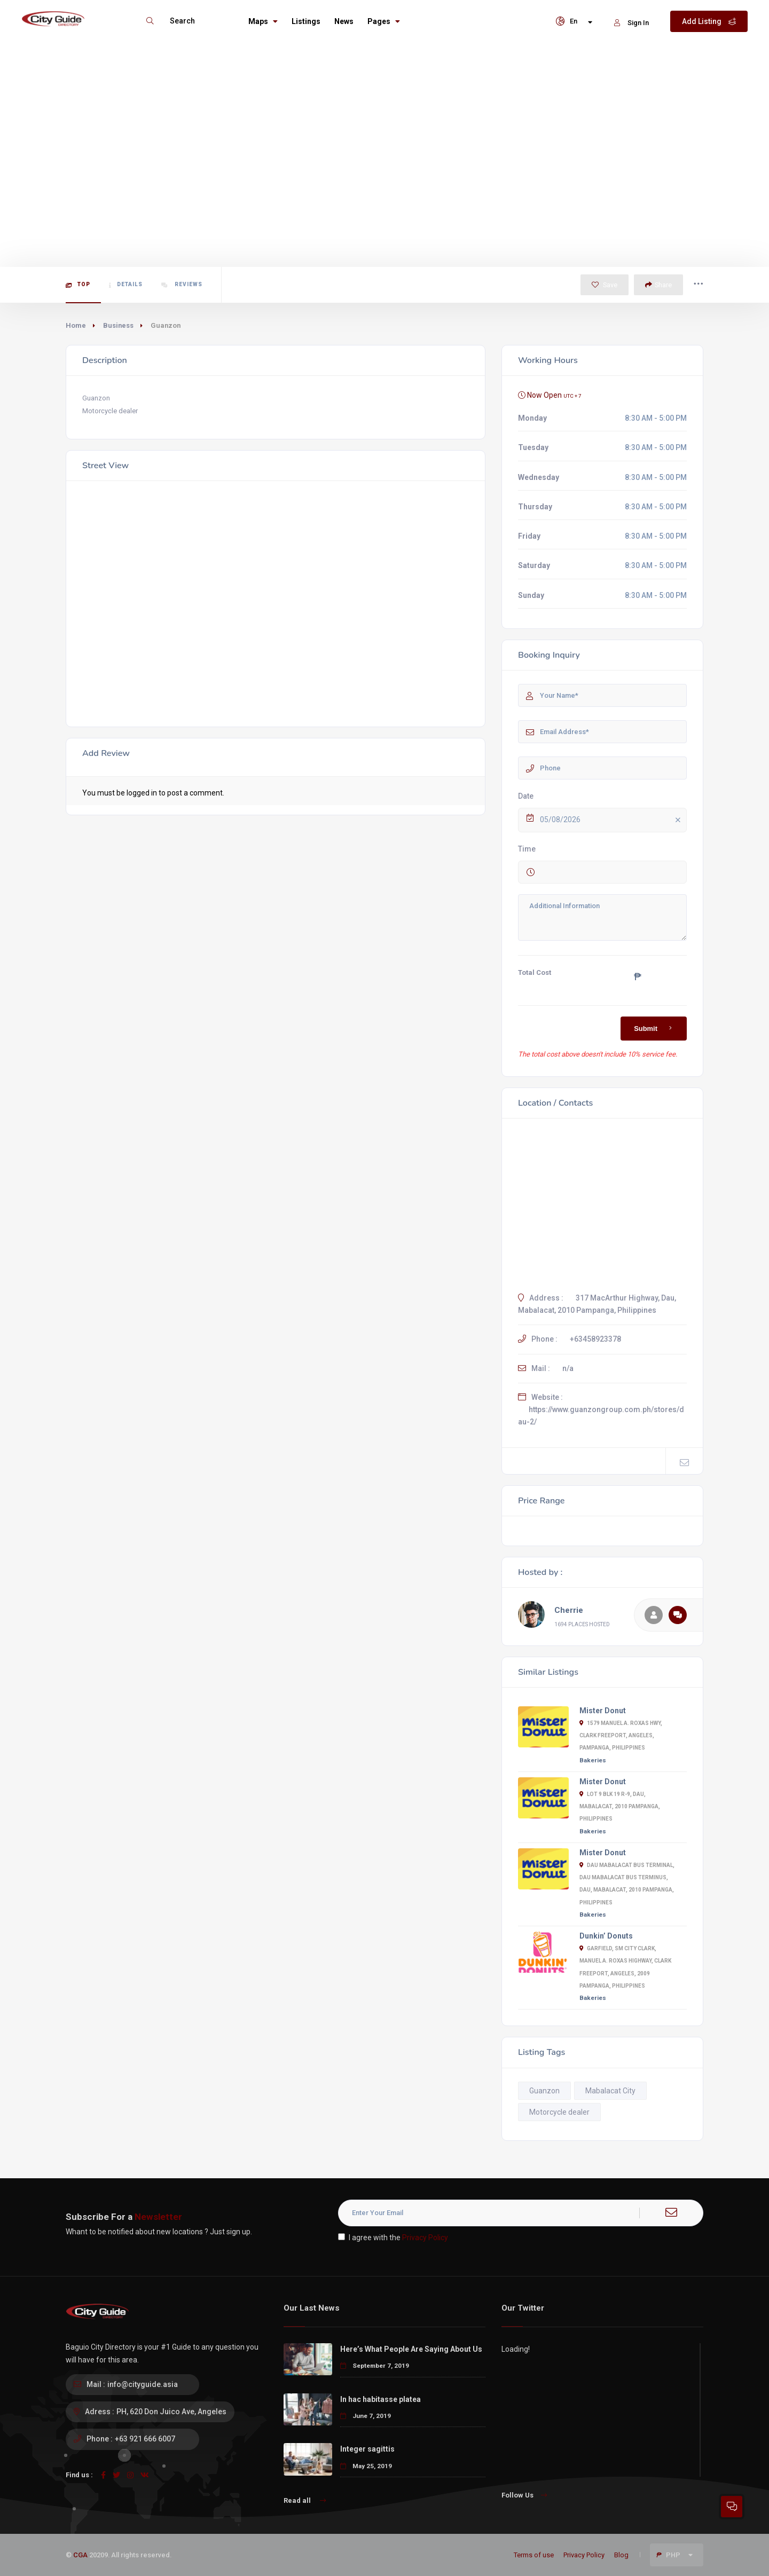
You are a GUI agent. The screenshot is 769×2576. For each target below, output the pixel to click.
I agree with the (393, 2237)
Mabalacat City (610, 2090)
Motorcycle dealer (559, 2112)
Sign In (631, 23)
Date (525, 796)
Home (76, 325)
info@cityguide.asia (142, 2384)
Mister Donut (602, 1710)
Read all (305, 2500)
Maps (263, 21)
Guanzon (544, 2090)
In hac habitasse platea (380, 2399)
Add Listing (709, 21)
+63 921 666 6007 (145, 2439)
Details (126, 284)
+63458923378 (595, 1339)
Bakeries (592, 1760)
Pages (383, 21)
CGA (80, 2555)
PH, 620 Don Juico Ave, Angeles (171, 2411)
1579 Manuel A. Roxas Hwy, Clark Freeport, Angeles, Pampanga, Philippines (620, 1735)
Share (658, 285)
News (344, 21)
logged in (142, 793)
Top (78, 284)
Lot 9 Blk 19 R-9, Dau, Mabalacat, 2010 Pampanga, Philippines (619, 1806)
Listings (306, 21)
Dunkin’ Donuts (606, 1936)
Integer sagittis (367, 2449)
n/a (568, 1368)
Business (118, 325)
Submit (655, 1028)
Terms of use (534, 2555)
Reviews (181, 284)
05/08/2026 (612, 820)
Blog (621, 2555)
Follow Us (524, 2495)
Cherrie (568, 1610)
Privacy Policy (425, 2237)
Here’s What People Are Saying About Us (411, 2349)
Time (527, 849)
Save (604, 285)
